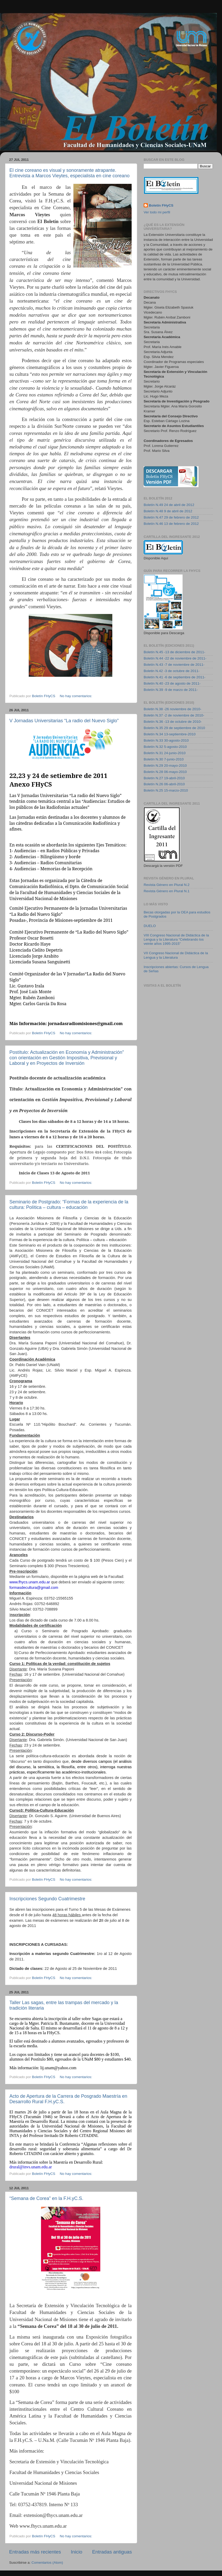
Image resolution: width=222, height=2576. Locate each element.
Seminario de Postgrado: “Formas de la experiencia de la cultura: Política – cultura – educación (68, 1204)
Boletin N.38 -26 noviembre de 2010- (172, 709)
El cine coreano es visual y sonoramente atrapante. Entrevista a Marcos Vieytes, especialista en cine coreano (69, 173)
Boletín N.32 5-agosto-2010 (165, 747)
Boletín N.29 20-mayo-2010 (165, 765)
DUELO (150, 926)
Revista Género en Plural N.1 (167, 891)
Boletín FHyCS (161, 205)
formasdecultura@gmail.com (33, 1587)
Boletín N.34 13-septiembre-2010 (170, 734)
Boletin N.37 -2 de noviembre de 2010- (174, 715)
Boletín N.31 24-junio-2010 (165, 753)
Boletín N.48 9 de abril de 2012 (168, 511)
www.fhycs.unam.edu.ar (29, 1582)
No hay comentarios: (76, 696)
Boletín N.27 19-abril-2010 (164, 778)
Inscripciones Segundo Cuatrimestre (47, 1898)
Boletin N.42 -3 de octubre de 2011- (172, 671)
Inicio (76, 2552)
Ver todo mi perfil (157, 212)
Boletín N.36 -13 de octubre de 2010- (173, 722)
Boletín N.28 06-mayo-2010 (165, 772)
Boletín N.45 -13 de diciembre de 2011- (174, 652)
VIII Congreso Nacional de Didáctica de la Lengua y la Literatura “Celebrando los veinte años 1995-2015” (176, 939)
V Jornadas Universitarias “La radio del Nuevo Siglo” (64, 720)
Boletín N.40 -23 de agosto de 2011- (172, 683)
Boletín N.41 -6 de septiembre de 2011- (174, 677)
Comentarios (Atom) (47, 2562)
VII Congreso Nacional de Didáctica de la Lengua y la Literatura (176, 955)
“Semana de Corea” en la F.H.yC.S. (46, 2198)
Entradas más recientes (35, 2552)
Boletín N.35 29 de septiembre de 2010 (174, 728)
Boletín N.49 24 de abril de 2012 (169, 505)
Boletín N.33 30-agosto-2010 (166, 740)
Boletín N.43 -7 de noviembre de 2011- (174, 665)
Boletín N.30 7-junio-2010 (164, 759)
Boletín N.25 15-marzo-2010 (166, 790)
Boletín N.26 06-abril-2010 (164, 784)
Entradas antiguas (112, 2552)
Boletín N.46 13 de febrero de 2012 (171, 524)
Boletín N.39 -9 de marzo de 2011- (171, 690)
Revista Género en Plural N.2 (167, 885)
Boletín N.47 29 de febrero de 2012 (171, 517)
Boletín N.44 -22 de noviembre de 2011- (175, 658)
